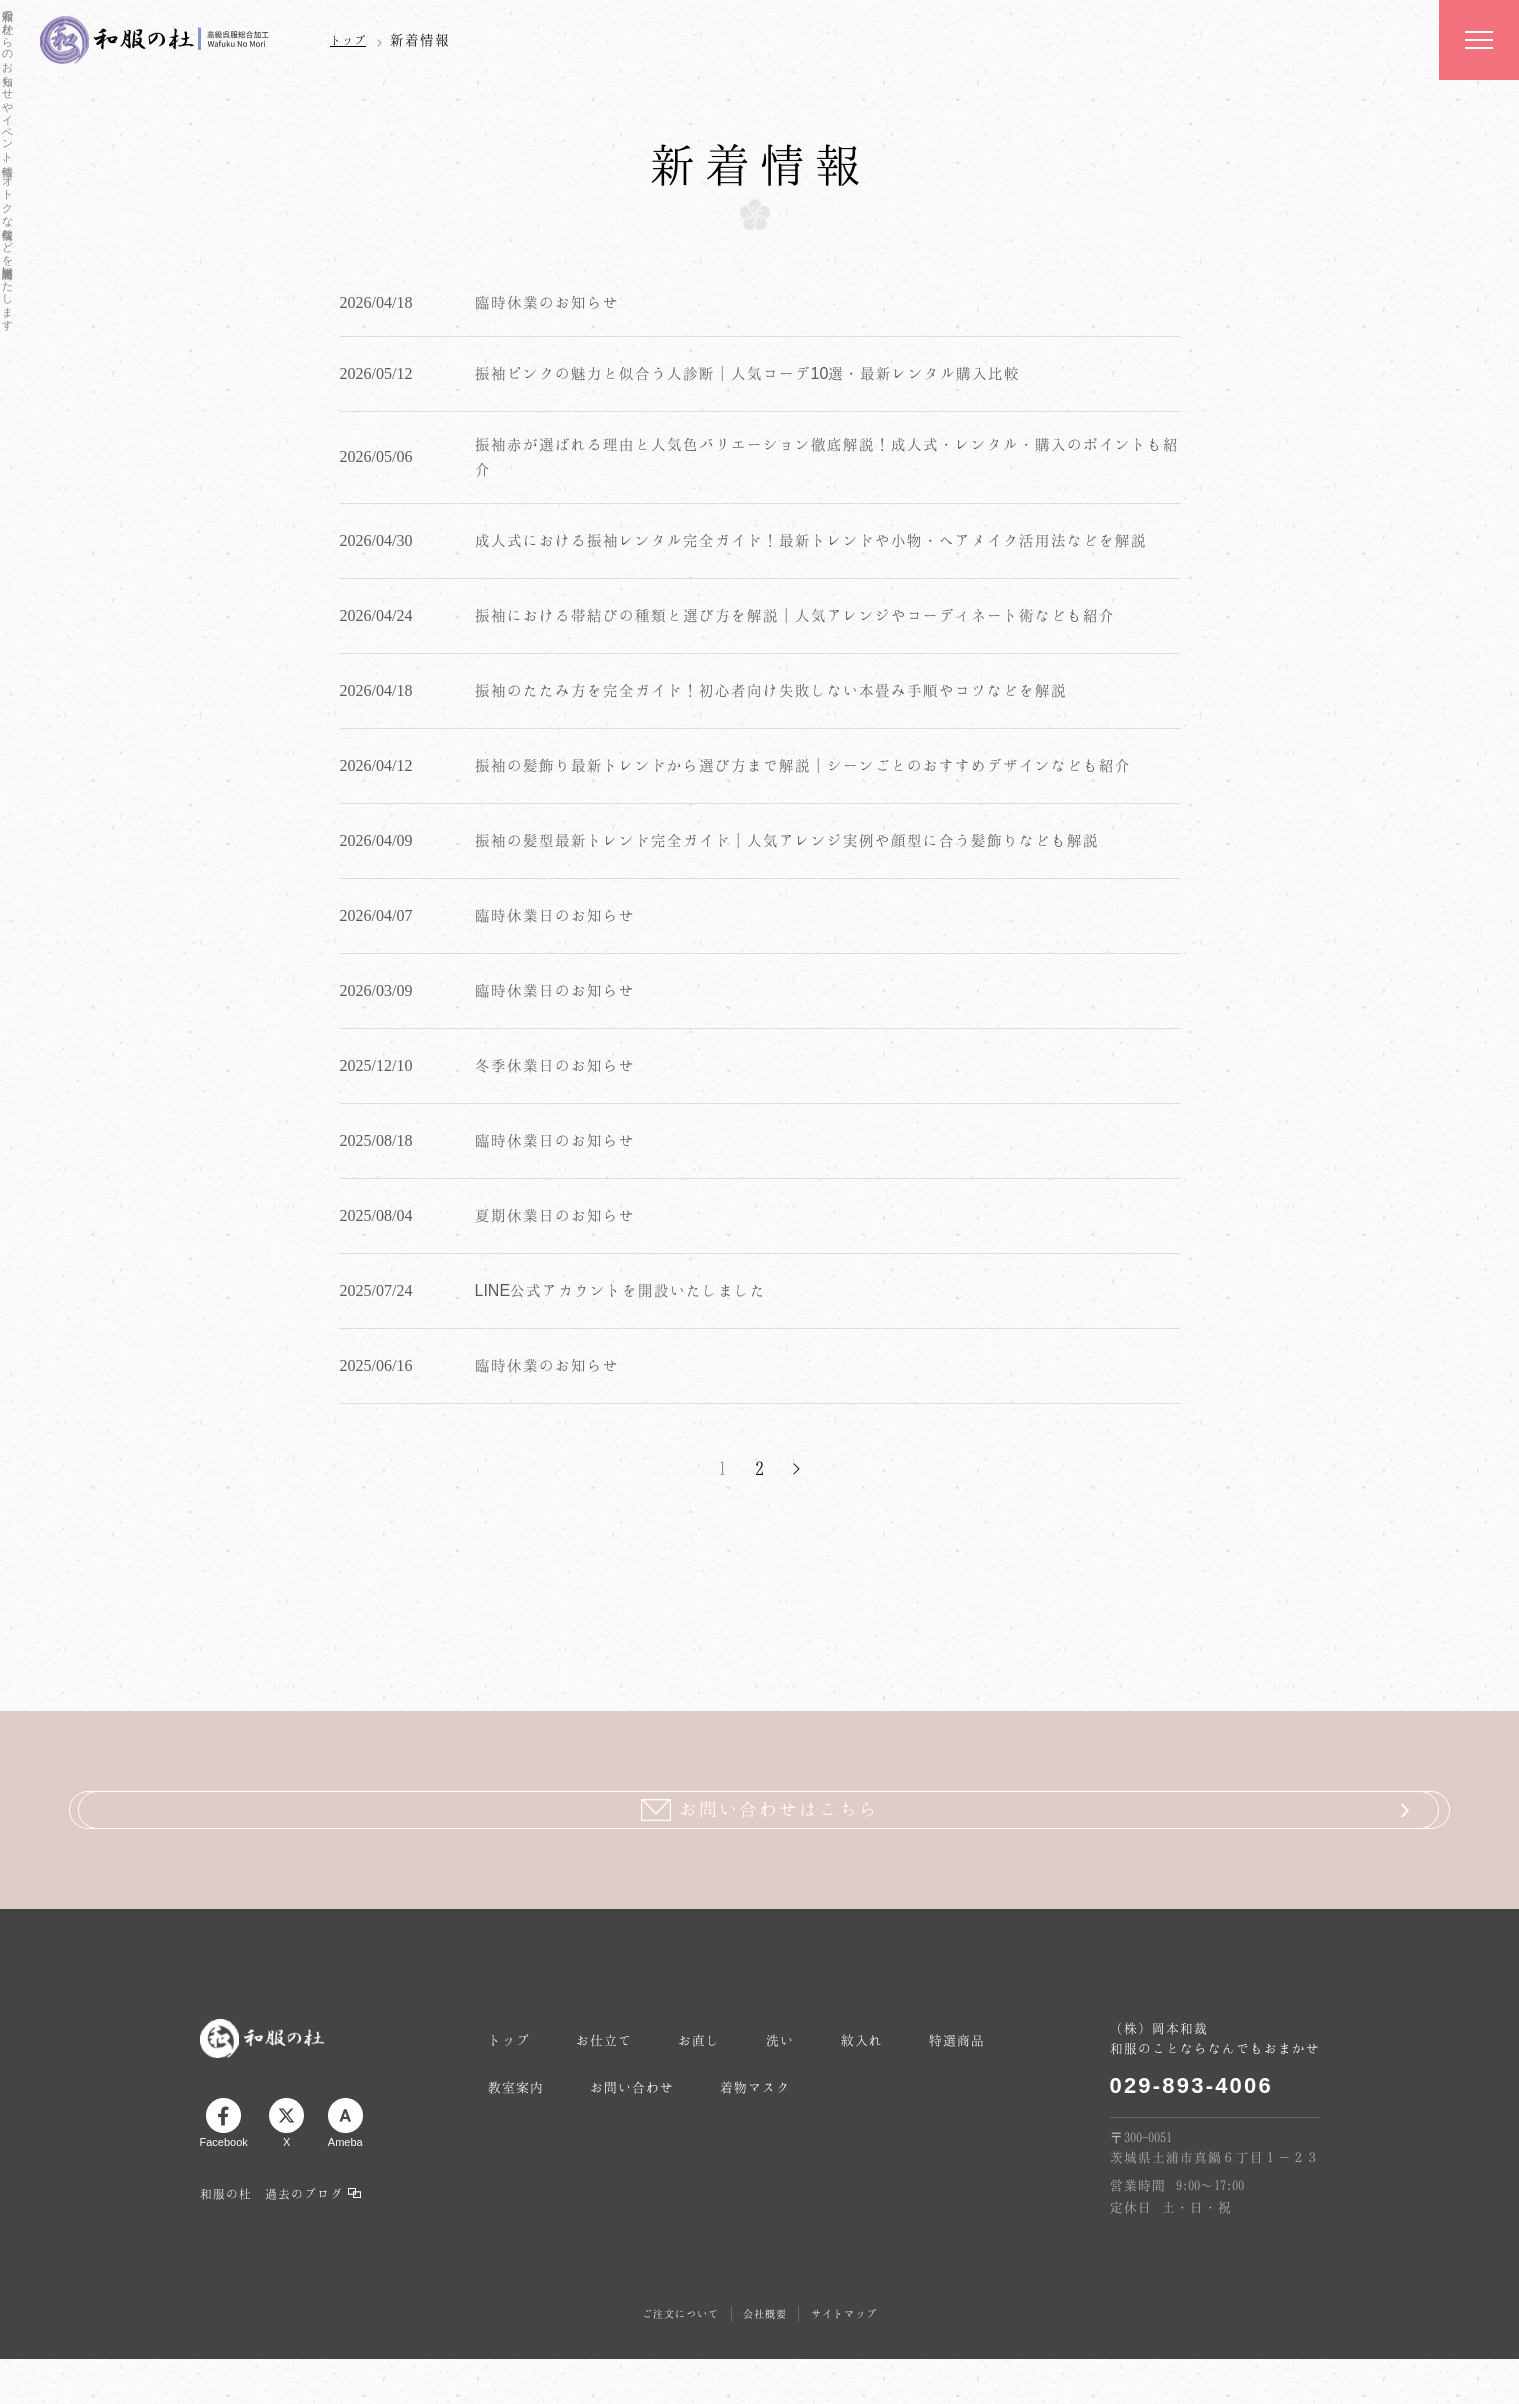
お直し (752, 2021)
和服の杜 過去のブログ (271, 2197)
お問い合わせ (790, 2096)
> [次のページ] (796, 1468)
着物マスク (936, 2096)
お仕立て (636, 2021)
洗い (854, 2021)
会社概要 (766, 2309)
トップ (351, 40)
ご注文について (666, 2309)
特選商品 (527, 2096)
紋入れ (955, 2021)
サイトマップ (859, 2309)
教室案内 (651, 2096)
